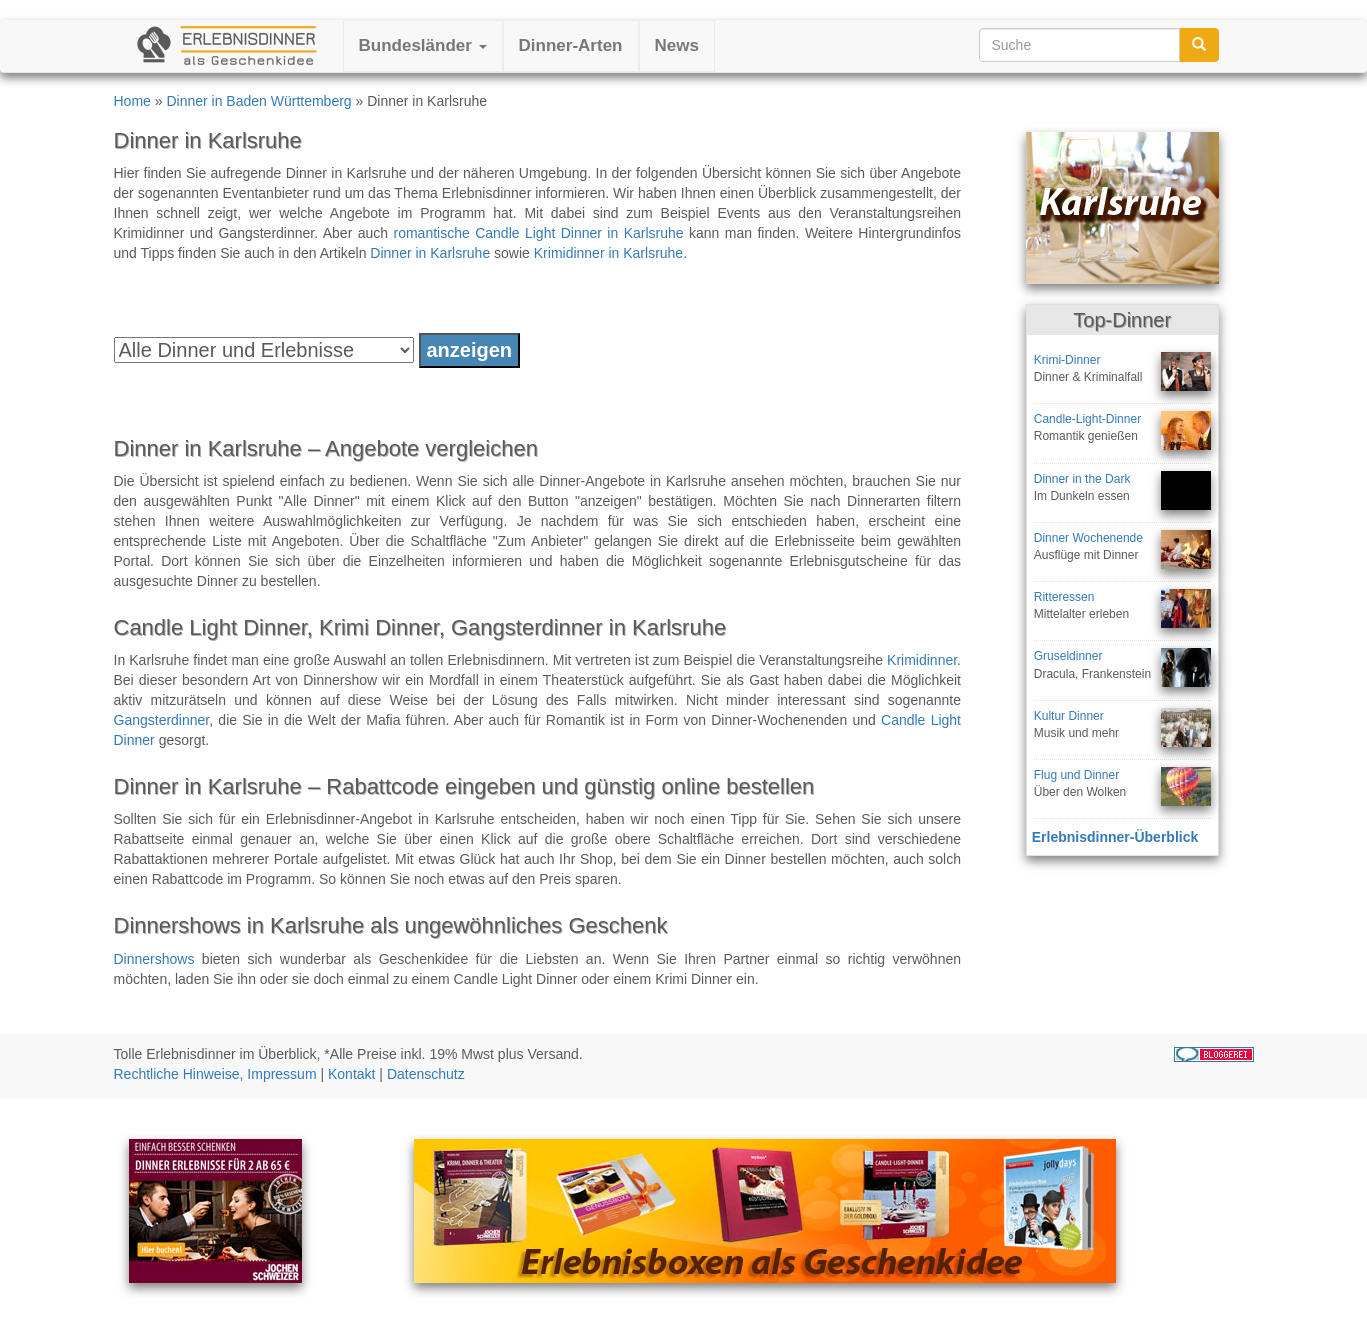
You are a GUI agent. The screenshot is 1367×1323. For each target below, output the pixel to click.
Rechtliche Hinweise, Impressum (215, 1074)
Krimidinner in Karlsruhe (608, 253)
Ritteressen (1064, 597)
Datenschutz (426, 1074)
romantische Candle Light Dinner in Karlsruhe (539, 233)
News (677, 45)
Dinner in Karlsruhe (430, 253)
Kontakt (351, 1074)
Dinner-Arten (571, 45)
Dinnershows (154, 959)
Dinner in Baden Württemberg (258, 101)
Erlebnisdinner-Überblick (1115, 837)
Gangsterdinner (162, 720)
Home (132, 101)
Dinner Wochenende (1088, 538)
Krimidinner (922, 660)
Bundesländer (423, 45)
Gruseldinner (1068, 656)
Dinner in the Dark (1082, 479)
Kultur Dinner (1069, 716)
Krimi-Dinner (1067, 360)
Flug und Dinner (1076, 775)
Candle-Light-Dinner (1087, 419)
